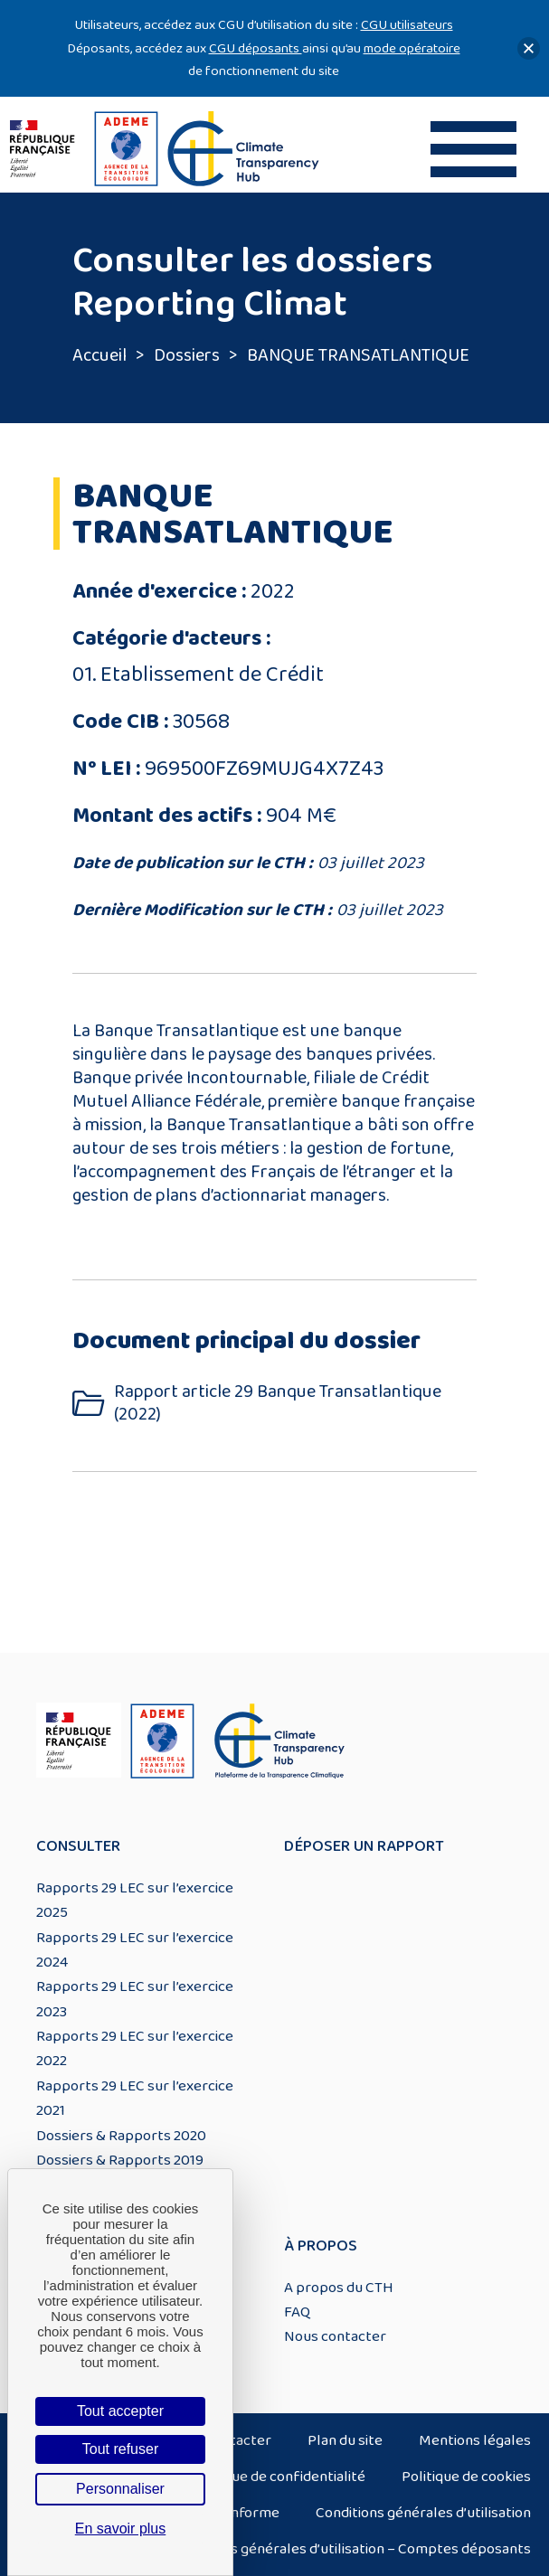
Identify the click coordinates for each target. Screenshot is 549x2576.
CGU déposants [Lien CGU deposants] (255, 48)
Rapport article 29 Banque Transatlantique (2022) (277, 1403)
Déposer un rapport (364, 1846)
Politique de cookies (466, 2476)
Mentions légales (475, 2440)
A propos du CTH (338, 2287)
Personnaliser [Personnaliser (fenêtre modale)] (120, 2488)
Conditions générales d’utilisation (423, 2513)
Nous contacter (335, 2336)
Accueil (99, 355)
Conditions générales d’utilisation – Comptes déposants (350, 2549)
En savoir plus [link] (120, 2528)
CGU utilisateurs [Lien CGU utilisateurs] (407, 24)
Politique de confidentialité (277, 2476)
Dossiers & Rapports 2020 (121, 2135)
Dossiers (187, 355)
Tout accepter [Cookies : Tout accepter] (120, 2411)
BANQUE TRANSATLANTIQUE (358, 355)
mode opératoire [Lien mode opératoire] (412, 48)
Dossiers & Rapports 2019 (120, 2160)
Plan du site (345, 2440)
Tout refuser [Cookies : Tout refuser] (120, 2449)
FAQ (297, 2312)
